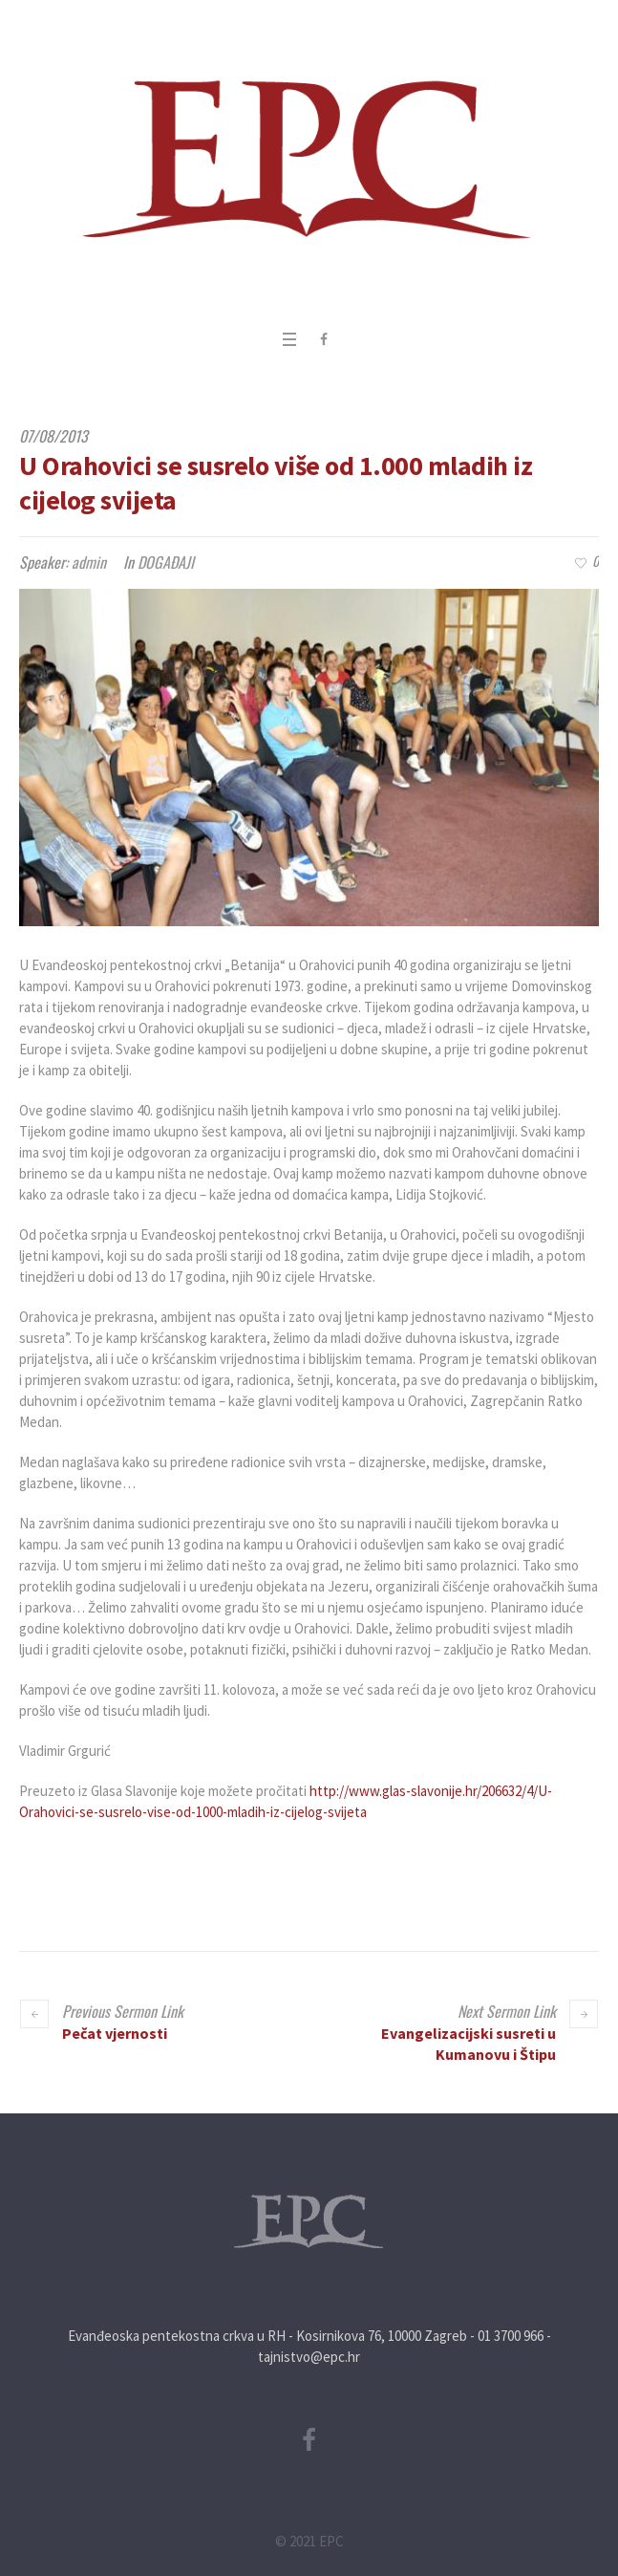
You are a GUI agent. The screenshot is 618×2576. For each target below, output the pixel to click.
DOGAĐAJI (166, 562)
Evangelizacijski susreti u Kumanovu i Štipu (468, 2044)
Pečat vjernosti (114, 2033)
